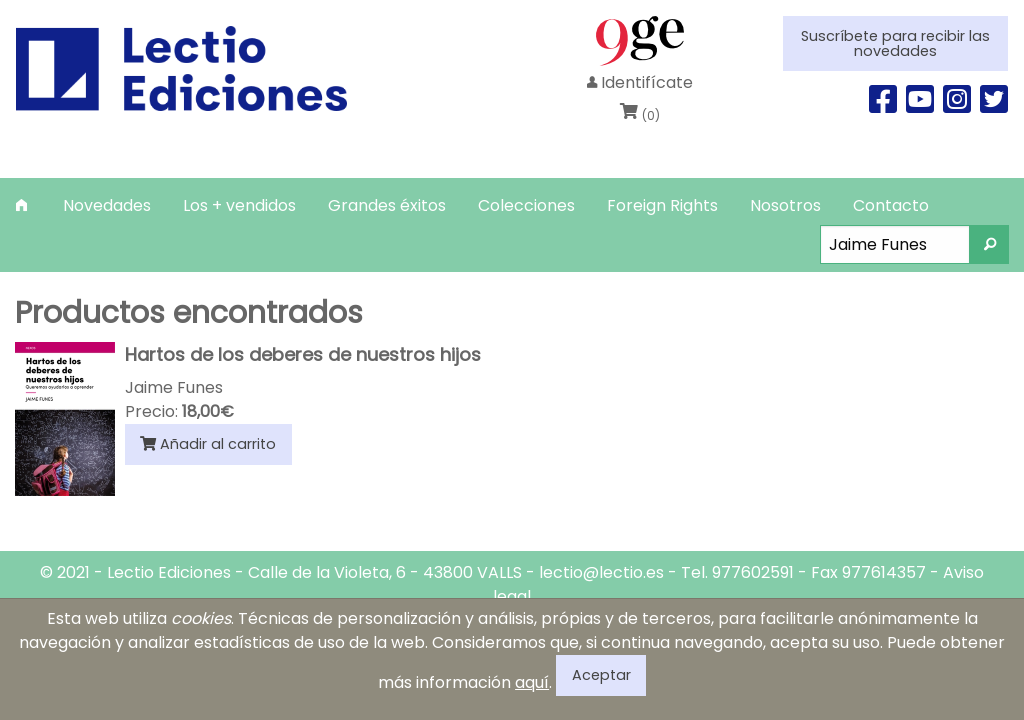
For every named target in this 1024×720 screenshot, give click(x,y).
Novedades (107, 205)
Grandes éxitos (387, 205)
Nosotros (785, 205)
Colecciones (526, 205)
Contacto (891, 205)
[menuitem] (23, 205)
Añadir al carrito (208, 444)
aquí (532, 682)
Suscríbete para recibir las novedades (895, 43)
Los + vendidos (239, 205)
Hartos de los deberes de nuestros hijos (303, 354)
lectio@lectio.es (601, 572)
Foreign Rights (662, 205)
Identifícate (640, 82)
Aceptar (601, 675)
